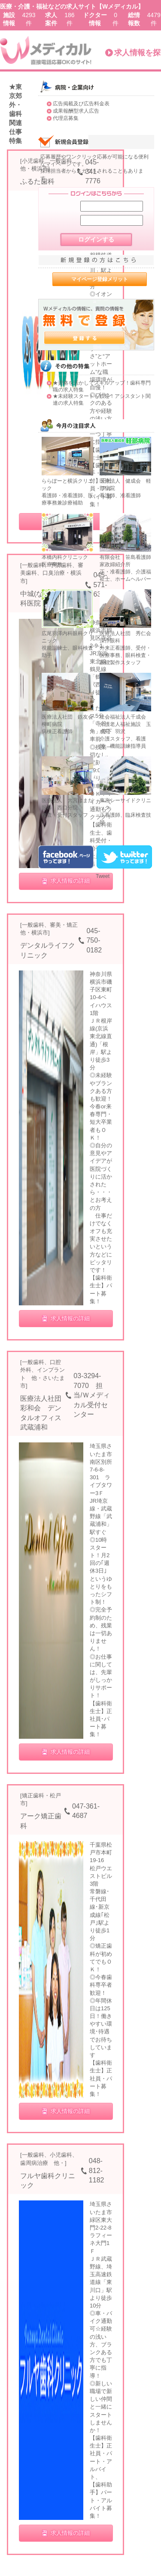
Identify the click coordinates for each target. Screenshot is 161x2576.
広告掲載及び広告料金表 (81, 104)
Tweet (102, 876)
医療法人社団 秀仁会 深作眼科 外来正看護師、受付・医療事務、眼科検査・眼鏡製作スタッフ (128, 648)
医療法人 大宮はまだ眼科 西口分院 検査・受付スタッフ (67, 807)
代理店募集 (66, 118)
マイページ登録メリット (99, 279)
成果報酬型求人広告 (76, 111)
